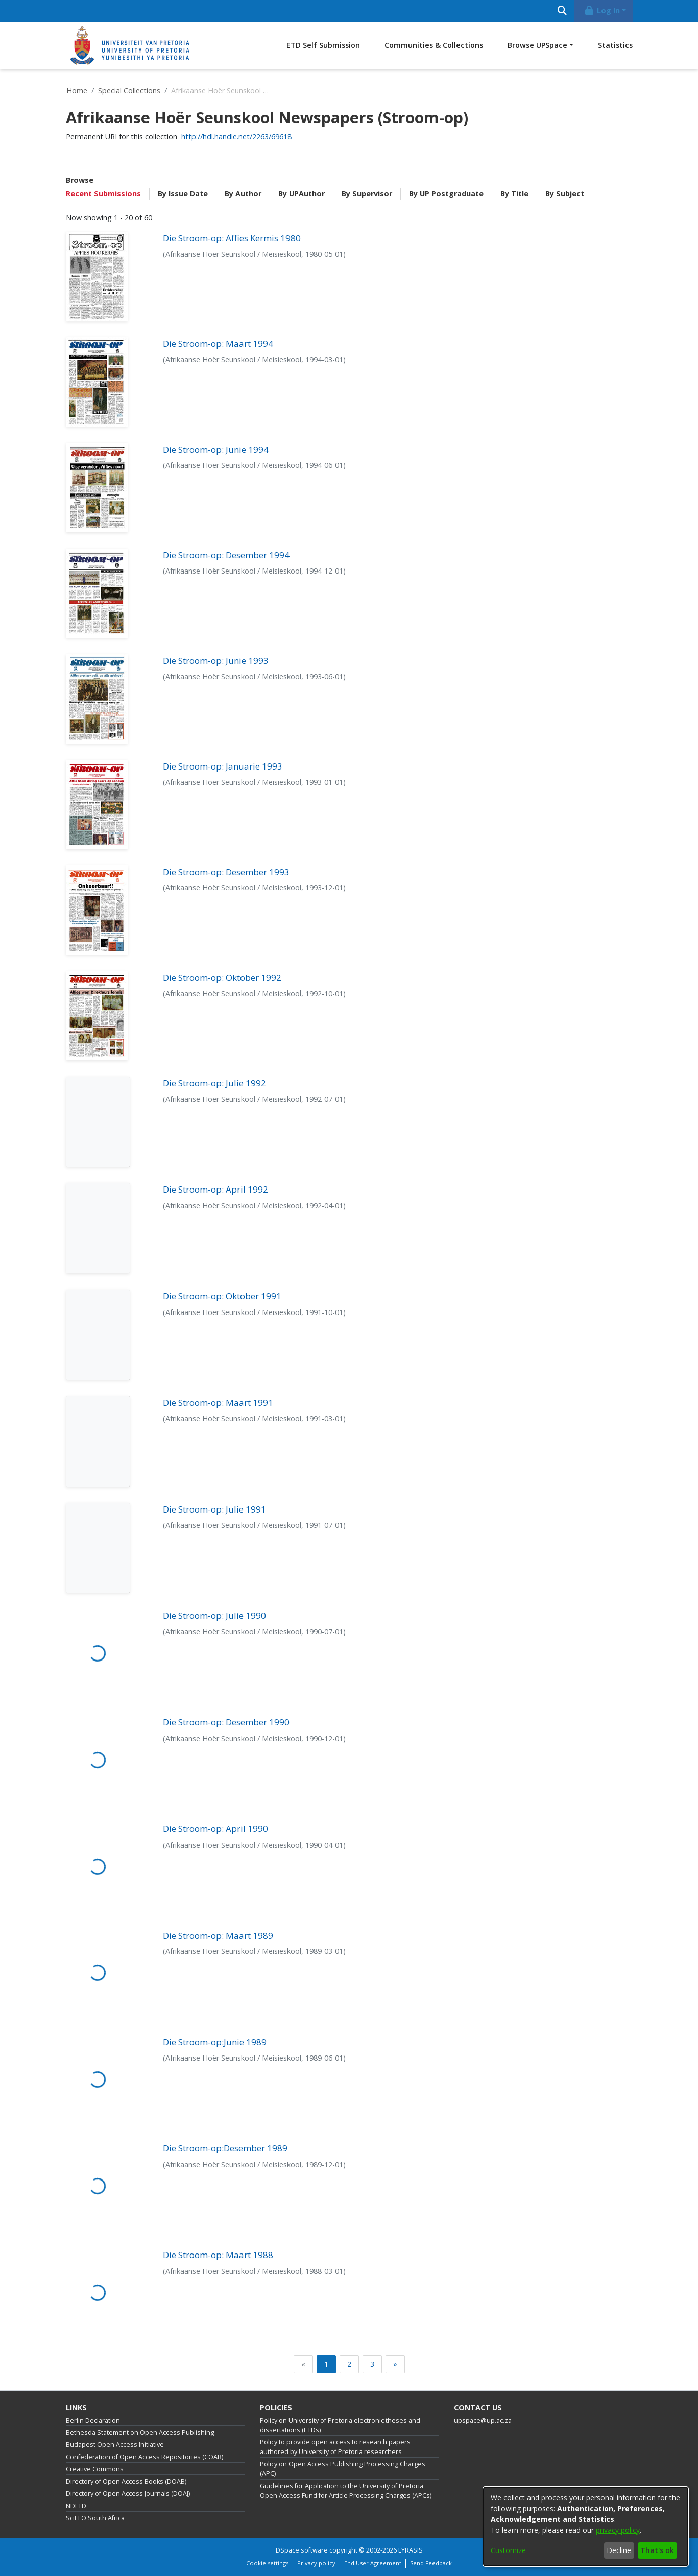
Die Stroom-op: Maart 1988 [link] (218, 2255)
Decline (619, 2550)
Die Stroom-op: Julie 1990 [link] (214, 1615)
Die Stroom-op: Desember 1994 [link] (226, 555)
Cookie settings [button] (267, 2563)
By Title (514, 194)
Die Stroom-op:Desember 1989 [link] (225, 2148)
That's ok (657, 2550)
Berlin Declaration (93, 2420)
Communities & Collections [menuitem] (433, 45)
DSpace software (302, 2550)
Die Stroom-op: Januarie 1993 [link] (222, 766)
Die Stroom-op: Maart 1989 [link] (218, 1935)
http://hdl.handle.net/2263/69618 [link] (236, 136)
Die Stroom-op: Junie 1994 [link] (216, 449)
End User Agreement (372, 2563)
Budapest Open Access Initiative (115, 2444)
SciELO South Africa (95, 2518)
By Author (243, 194)
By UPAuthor (301, 194)
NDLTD (76, 2505)
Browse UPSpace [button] (537, 45)
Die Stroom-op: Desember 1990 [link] (226, 1722)
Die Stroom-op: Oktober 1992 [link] (222, 977)
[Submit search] (562, 11)
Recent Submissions (103, 194)
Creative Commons (95, 2469)
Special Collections (129, 90)
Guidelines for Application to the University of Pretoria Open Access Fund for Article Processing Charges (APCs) (345, 2491)
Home (76, 90)
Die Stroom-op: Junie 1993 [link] (216, 660)
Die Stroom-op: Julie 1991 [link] (214, 1509)
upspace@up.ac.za (483, 2420)
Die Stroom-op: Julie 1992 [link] (214, 1083)
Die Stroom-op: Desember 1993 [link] (226, 872)
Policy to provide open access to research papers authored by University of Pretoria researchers (335, 2447)
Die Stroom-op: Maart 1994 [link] (218, 344)
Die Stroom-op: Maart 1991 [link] (218, 1402)
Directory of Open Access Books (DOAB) (126, 2481)
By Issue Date (183, 194)
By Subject (564, 194)
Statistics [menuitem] (615, 45)
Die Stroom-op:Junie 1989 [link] (215, 2042)
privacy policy (618, 2530)
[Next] (395, 2364)
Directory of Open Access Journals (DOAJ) (128, 2493)
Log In (601, 10)
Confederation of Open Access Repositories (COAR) (144, 2457)
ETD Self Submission (323, 45)
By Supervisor (367, 194)
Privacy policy (316, 2563)
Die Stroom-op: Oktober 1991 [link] (222, 1296)
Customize (508, 2550)
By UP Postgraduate (446, 194)
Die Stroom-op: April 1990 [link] (215, 1829)
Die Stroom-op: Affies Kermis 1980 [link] (232, 238)
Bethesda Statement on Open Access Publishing (140, 2432)
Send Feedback (431, 2563)
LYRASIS (410, 2550)
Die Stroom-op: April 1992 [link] (215, 1189)
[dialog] (586, 2526)
